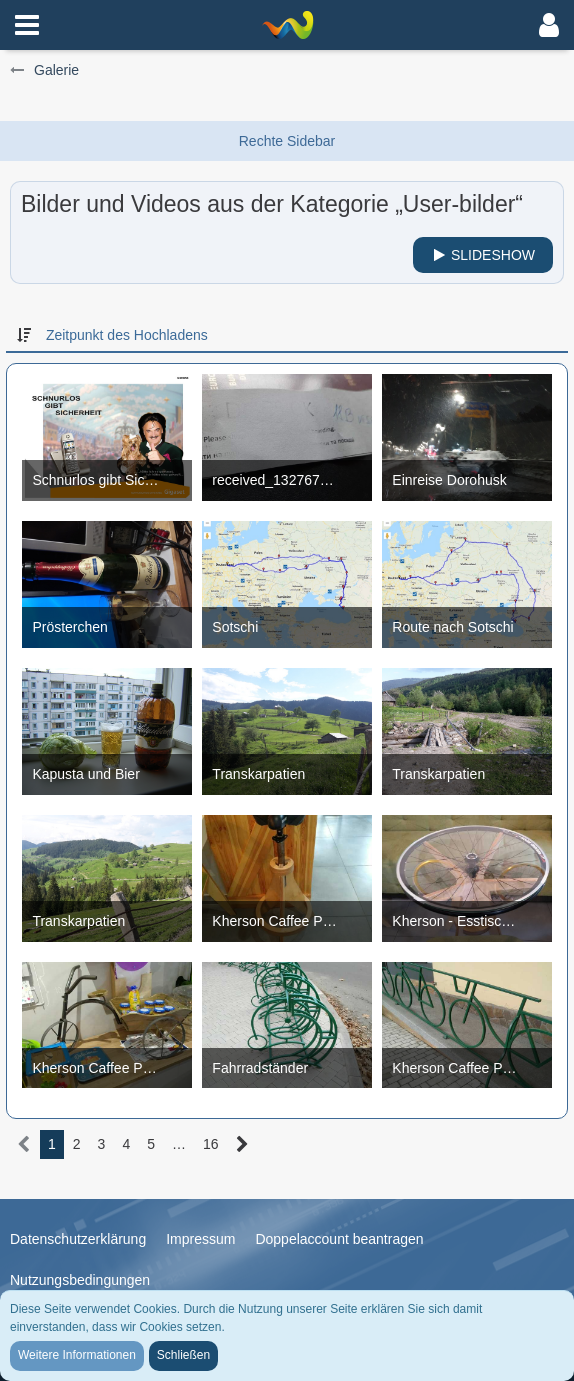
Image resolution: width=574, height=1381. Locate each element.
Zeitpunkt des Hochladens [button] (127, 335)
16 (211, 1144)
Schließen (183, 1355)
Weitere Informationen (77, 1355)
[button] (27, 25)
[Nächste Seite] (242, 1144)
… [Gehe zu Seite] (179, 1144)
